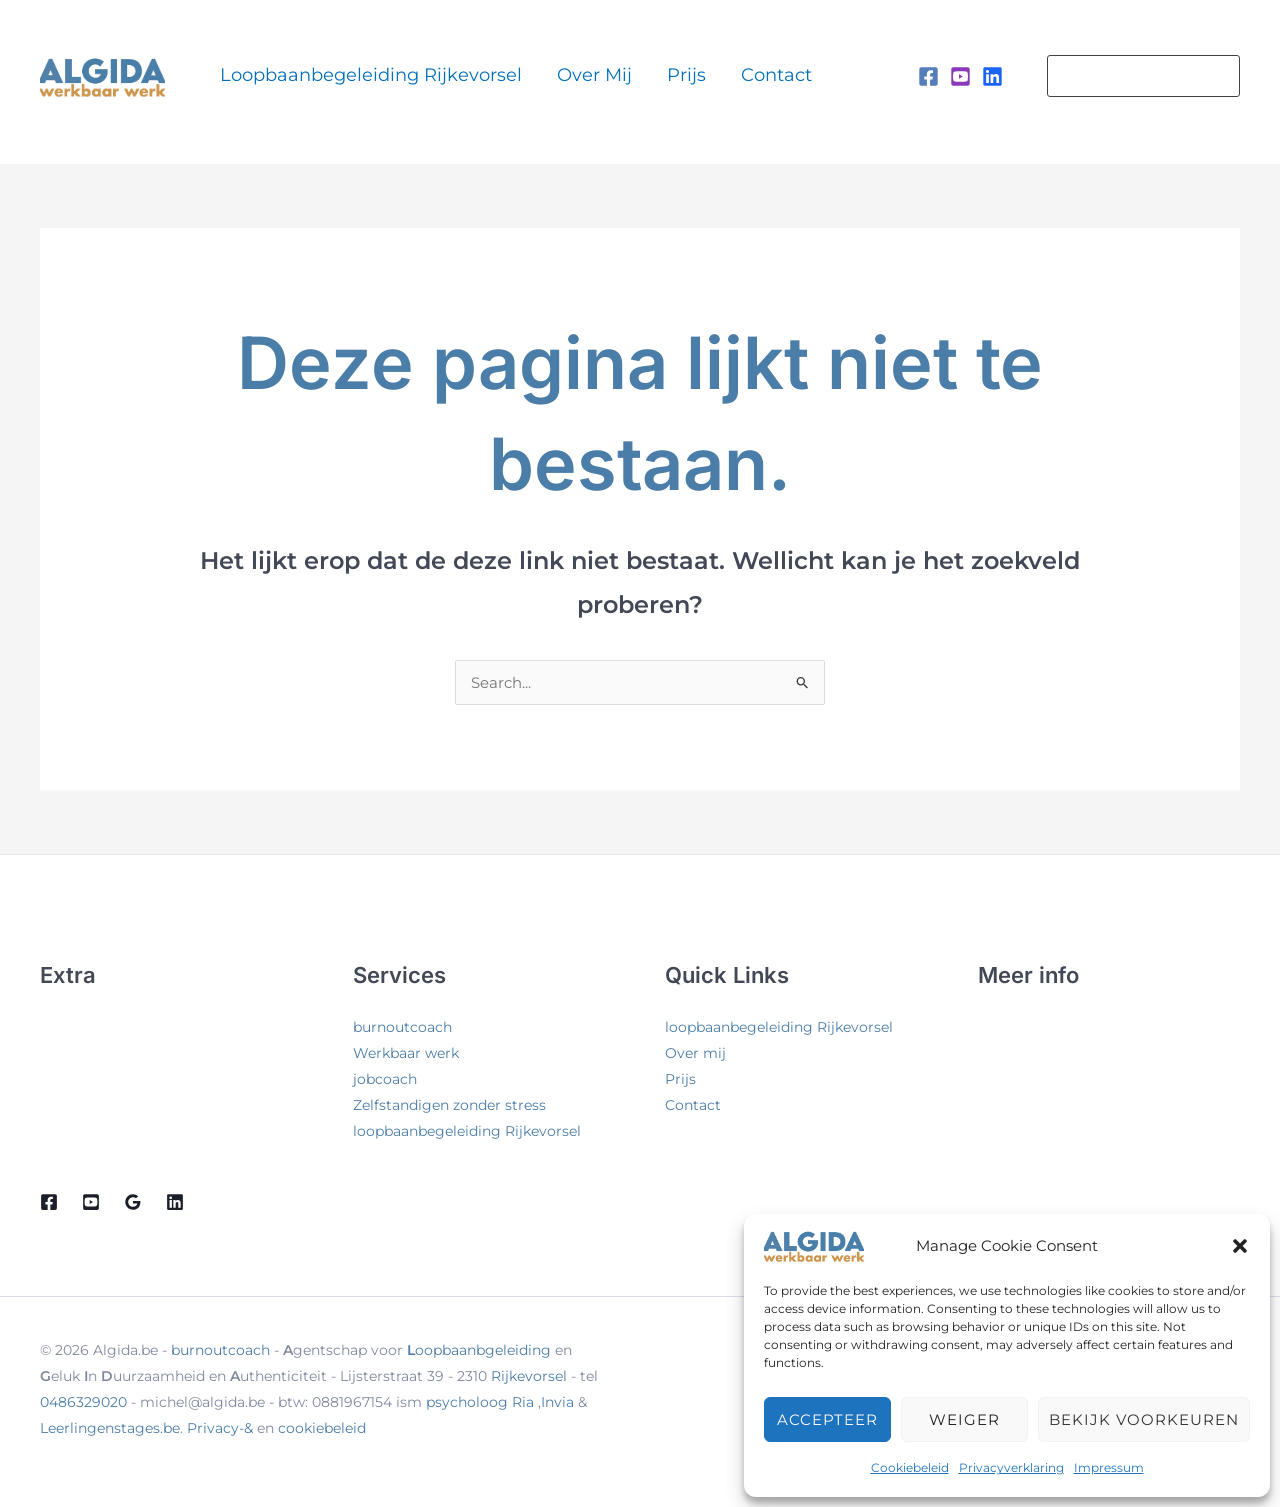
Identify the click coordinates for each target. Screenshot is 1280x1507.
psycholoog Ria (480, 1402)
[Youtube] (91, 1202)
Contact (696, 75)
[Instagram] (960, 76)
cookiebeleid (322, 1428)
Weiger (964, 1419)
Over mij (562, 75)
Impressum (1109, 1467)
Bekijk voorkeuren (1144, 1419)
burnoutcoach (402, 1027)
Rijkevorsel (529, 1376)
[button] (1240, 1246)
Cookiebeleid (910, 1467)
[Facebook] (928, 76)
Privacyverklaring (1011, 1467)
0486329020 (83, 1402)
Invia (557, 1402)
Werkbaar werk (406, 1053)
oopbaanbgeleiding (479, 1350)
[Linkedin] (992, 76)
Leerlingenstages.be (110, 1428)
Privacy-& (222, 1428)
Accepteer (827, 1419)
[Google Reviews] (133, 1202)
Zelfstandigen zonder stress (449, 1105)
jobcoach (385, 1079)
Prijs (630, 75)
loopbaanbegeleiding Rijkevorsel (363, 75)
